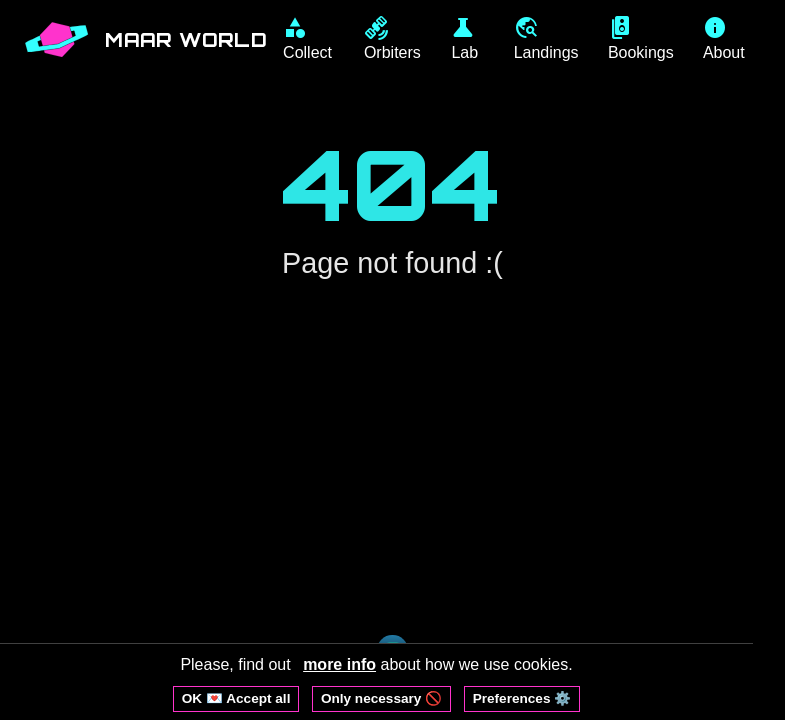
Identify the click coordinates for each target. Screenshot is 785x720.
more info (339, 664)
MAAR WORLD (186, 40)
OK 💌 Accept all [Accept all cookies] (236, 698)
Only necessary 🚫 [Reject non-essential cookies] (381, 698)
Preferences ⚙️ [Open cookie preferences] (522, 698)
